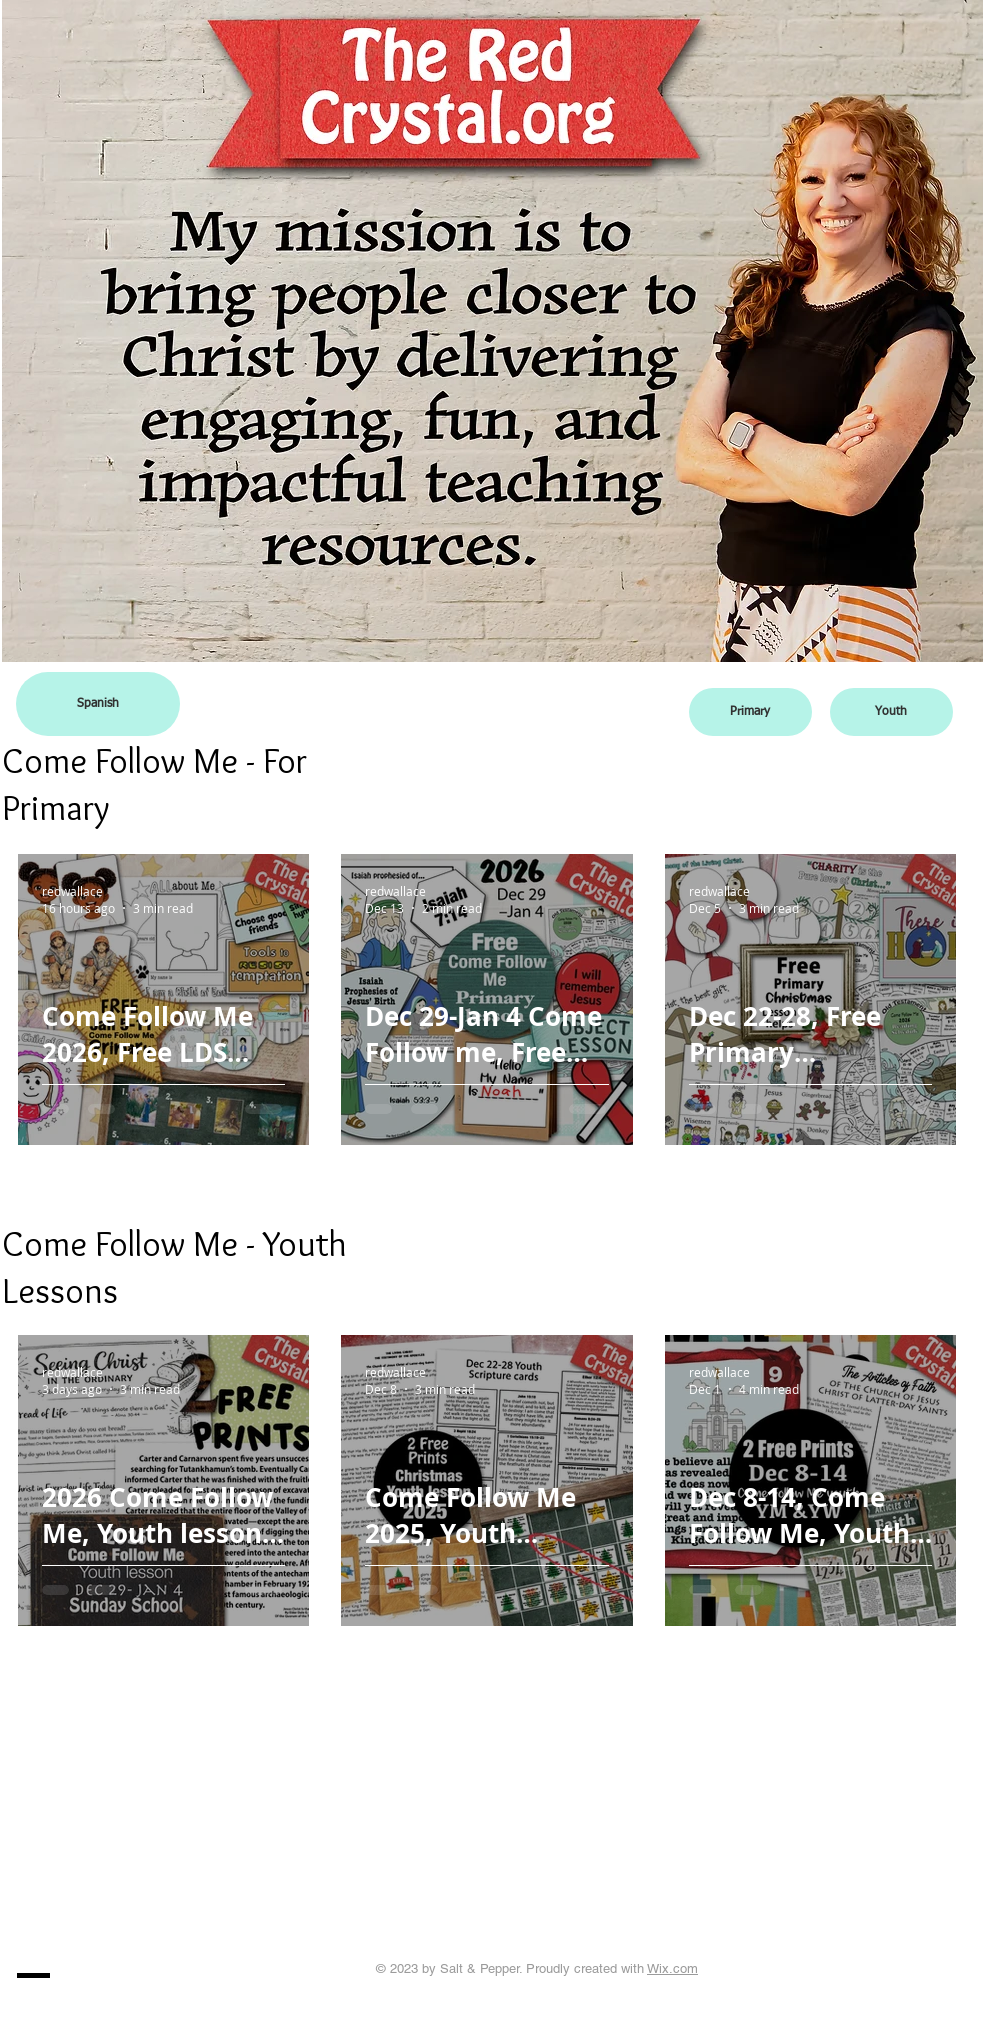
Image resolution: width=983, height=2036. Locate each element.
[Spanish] (98, 704)
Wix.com (672, 1968)
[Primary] (750, 712)
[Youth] (891, 712)
